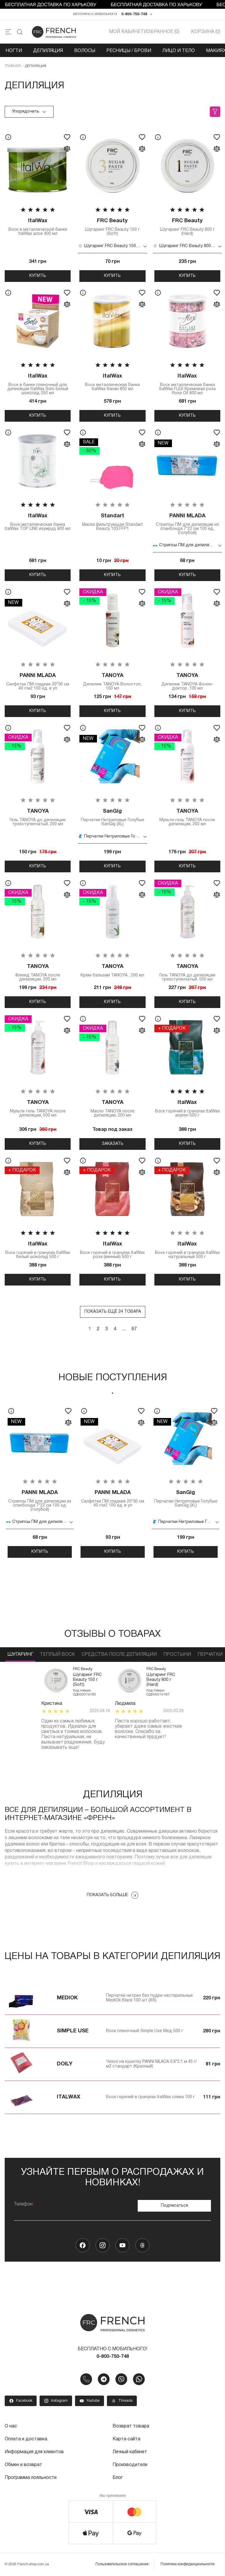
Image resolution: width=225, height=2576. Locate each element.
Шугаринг (20, 1655)
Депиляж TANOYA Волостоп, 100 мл (112, 681)
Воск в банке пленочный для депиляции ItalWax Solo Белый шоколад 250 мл (38, 384)
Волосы (84, 51)
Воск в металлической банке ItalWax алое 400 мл (38, 227)
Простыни (177, 1655)
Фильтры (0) (215, 112)
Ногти (14, 51)
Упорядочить (29, 111)
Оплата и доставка (26, 2439)
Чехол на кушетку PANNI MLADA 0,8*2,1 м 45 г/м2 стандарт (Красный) (151, 2064)
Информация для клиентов (34, 2452)
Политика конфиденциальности (187, 2564)
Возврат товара (130, 2426)
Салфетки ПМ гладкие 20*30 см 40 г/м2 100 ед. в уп (38, 681)
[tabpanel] (39, 1480)
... (124, 1329)
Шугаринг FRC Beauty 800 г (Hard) (187, 227)
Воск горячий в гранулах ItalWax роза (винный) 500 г (112, 1250)
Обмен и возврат (23, 2465)
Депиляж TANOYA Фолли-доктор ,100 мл (187, 681)
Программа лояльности (31, 2478)
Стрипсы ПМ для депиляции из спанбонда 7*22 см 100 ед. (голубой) (187, 524)
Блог (117, 2478)
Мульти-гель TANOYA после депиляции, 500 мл (38, 1108)
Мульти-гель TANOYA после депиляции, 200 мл (187, 817)
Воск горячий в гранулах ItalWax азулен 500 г (187, 1108)
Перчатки (210, 1655)
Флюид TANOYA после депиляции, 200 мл (38, 972)
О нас (11, 2426)
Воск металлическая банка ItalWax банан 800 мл (112, 382)
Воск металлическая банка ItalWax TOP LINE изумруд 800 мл (38, 522)
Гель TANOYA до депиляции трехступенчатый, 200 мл (38, 817)
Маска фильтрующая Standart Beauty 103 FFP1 (112, 522)
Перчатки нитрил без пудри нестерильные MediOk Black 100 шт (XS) (149, 1998)
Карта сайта (126, 2439)
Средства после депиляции (119, 1655)
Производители (129, 2465)
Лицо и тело (178, 51)
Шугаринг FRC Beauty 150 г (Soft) (112, 227)
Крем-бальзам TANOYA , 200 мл (112, 970)
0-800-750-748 (134, 14)
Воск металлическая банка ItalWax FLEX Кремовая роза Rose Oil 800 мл (187, 384)
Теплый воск (57, 1655)
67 (134, 1329)
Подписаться (174, 2206)
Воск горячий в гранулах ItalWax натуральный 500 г (187, 1250)
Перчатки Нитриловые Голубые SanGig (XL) (112, 817)
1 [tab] (112, 1393)
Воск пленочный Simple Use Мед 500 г (144, 2031)
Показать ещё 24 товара (112, 1312)
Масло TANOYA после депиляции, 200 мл (112, 1108)
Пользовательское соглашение (122, 2564)
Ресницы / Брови (128, 51)
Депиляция (48, 51)
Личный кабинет (129, 2452)
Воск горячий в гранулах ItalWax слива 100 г (150, 2097)
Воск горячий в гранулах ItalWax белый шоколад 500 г (38, 1250)
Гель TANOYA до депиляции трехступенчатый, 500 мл (187, 972)
